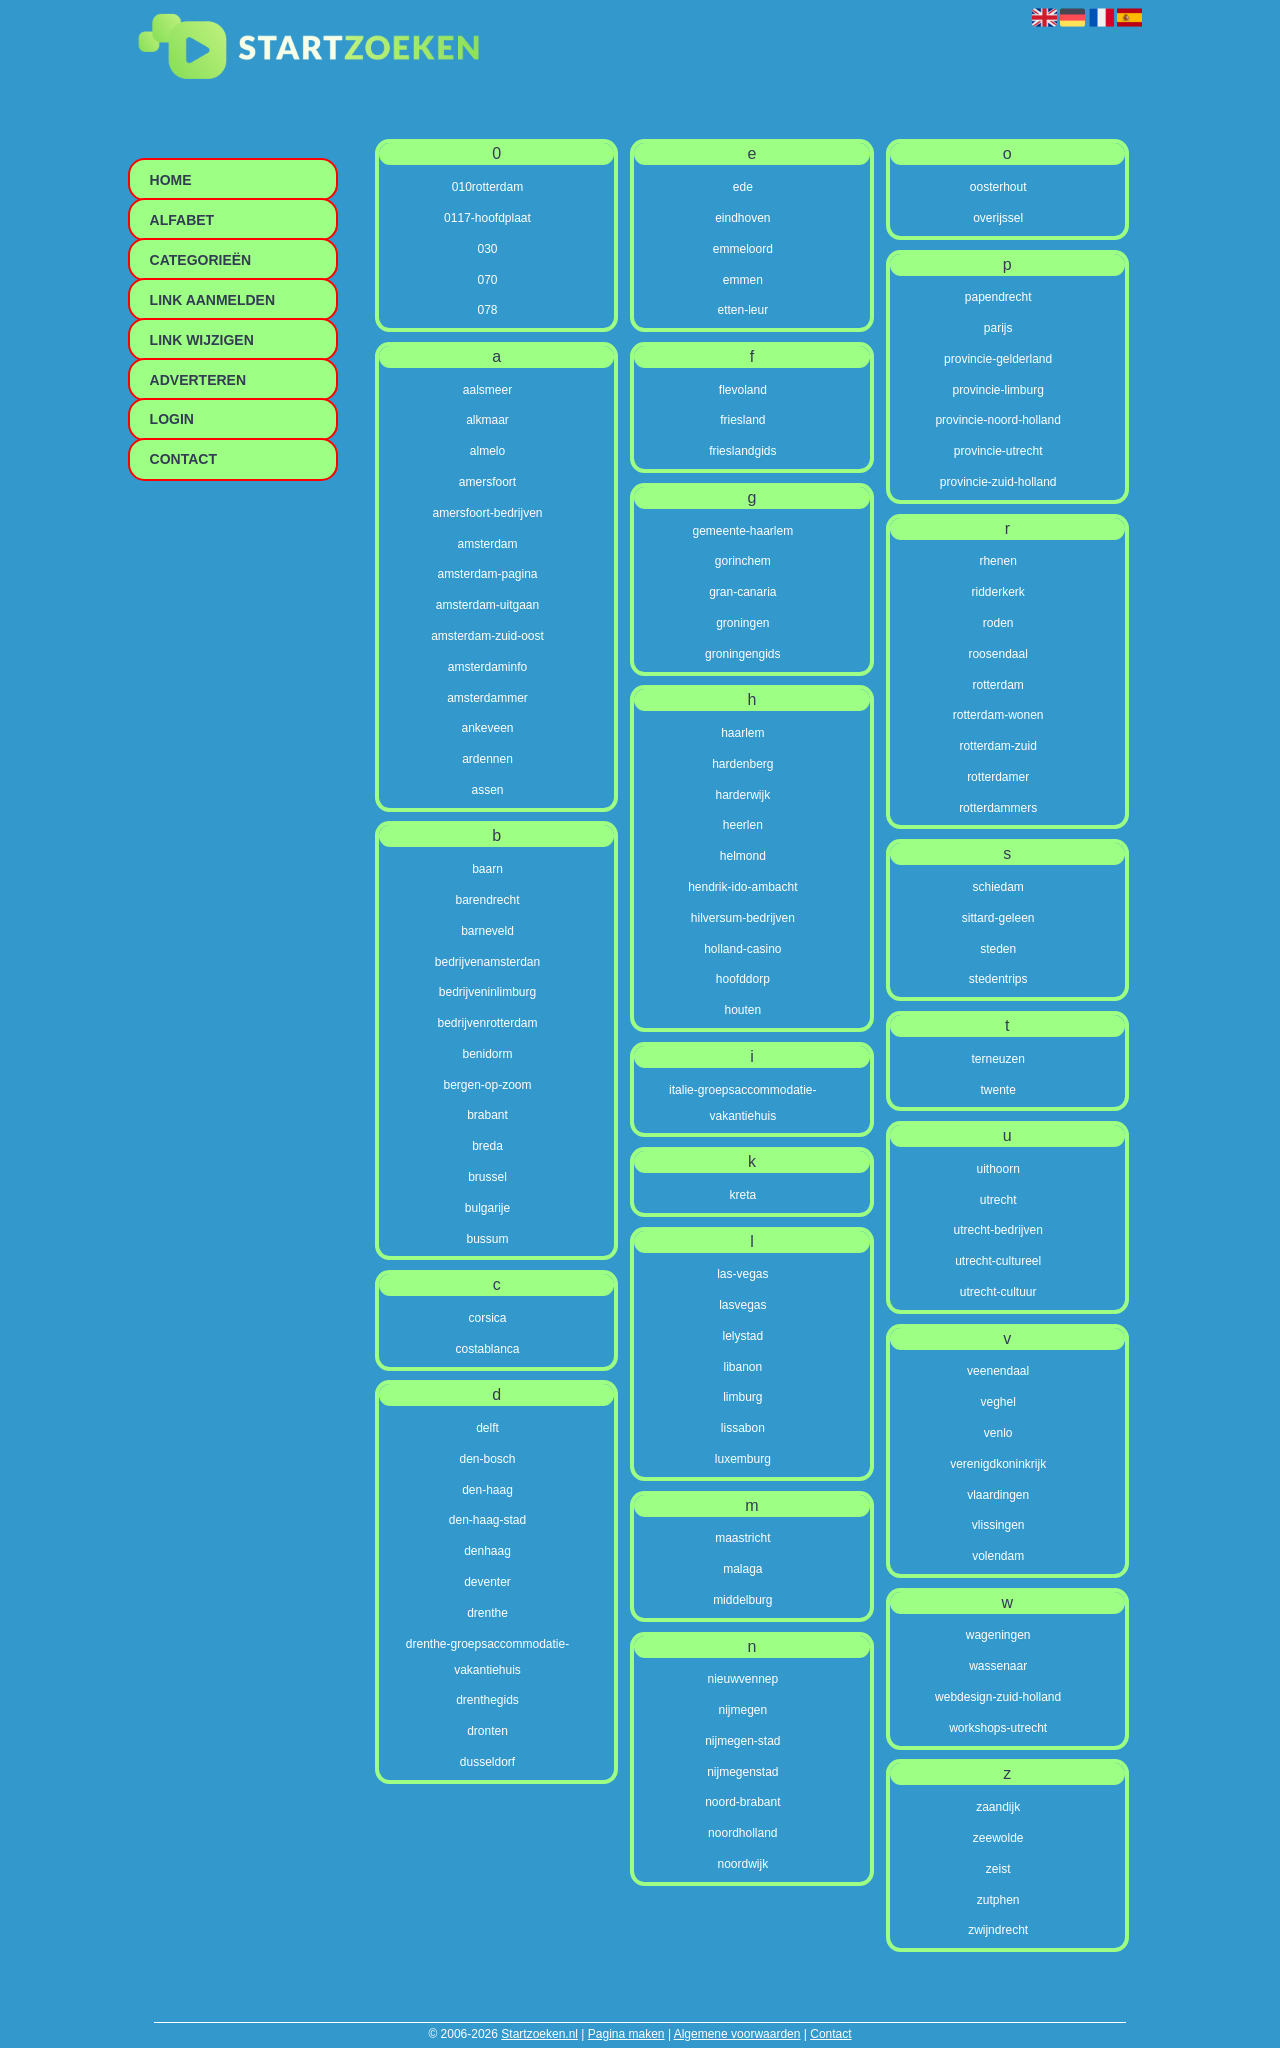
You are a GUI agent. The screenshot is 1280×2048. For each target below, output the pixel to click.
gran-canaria (742, 592)
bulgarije (487, 1208)
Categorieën (201, 260)
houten (742, 1010)
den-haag (487, 1490)
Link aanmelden (212, 300)
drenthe (487, 1613)
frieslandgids (742, 451)
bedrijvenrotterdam (487, 1023)
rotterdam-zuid (997, 746)
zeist (998, 1869)
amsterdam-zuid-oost (487, 636)
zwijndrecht (998, 1930)
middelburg (742, 1600)
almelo (487, 451)
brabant (487, 1115)
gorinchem (743, 561)
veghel (997, 1402)
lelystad (742, 1336)
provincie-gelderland (998, 359)
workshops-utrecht (998, 1728)
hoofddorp (743, 979)
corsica (487, 1318)
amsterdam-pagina (487, 574)
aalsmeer (487, 390)
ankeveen (487, 728)
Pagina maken (626, 2034)
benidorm (487, 1054)
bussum (487, 1239)
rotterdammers (998, 808)
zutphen (998, 1900)
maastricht (742, 1538)
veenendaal (998, 1371)
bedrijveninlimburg (487, 992)
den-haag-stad (487, 1520)
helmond (743, 856)
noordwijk (742, 1864)
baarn (487, 869)
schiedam (997, 887)
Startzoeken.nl (539, 2034)
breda (487, 1146)
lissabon (743, 1428)
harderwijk (742, 795)
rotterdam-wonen (998, 715)
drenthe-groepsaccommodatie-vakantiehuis (487, 1657)
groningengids (742, 654)
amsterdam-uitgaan (487, 605)
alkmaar (487, 420)
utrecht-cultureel (998, 1261)
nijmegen (742, 1710)
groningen (742, 623)
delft (487, 1428)
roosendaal (997, 654)
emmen (743, 280)
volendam (998, 1556)
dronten (487, 1731)
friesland (742, 420)
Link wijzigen (202, 340)
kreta (742, 1195)
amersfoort (487, 482)
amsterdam (487, 544)
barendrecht (487, 900)
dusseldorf (487, 1762)
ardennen (487, 759)
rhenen (997, 561)
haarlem (742, 733)
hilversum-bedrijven (743, 918)
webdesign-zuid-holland (998, 1697)
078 (487, 310)
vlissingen (998, 1525)
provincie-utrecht (998, 451)
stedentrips (998, 979)
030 (487, 249)
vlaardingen (998, 1495)
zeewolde (998, 1838)
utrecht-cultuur (998, 1292)
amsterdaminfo (487, 667)
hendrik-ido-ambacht (742, 887)
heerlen (743, 825)
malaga (742, 1569)
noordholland (742, 1833)
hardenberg (742, 764)
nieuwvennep (742, 1679)
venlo (998, 1433)
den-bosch (487, 1459)
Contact (830, 2034)
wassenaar (998, 1666)
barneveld (487, 931)
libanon (742, 1367)
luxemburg (743, 1459)
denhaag (487, 1551)
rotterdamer (998, 777)
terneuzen (997, 1059)
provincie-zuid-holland (998, 482)
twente (997, 1090)
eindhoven (742, 218)
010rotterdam (487, 187)
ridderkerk (997, 592)
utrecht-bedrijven (997, 1230)
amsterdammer (487, 698)
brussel (487, 1177)
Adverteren (198, 380)
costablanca (487, 1349)
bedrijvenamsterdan (487, 962)
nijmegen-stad (742, 1741)
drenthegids (487, 1700)
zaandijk (998, 1807)
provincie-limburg (997, 390)
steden (998, 949)
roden (998, 623)
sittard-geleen (998, 918)
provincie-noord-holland (997, 420)
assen (487, 790)
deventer (487, 1582)
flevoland (743, 390)
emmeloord (743, 249)
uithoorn (997, 1169)
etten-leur (742, 310)
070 (487, 280)
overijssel (998, 218)
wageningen (998, 1635)
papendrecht (998, 297)
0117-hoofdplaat (487, 218)
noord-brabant (742, 1802)
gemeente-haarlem (742, 531)
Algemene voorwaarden (737, 2034)
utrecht (998, 1200)
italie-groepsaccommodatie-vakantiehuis (742, 1103)
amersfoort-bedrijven (487, 513)
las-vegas (742, 1274)
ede (743, 187)
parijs (998, 328)
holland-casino (742, 949)
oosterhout (998, 187)
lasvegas (742, 1305)
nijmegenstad (742, 1772)
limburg (742, 1397)
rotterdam (997, 685)
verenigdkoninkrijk (998, 1464)
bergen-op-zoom (487, 1085)
